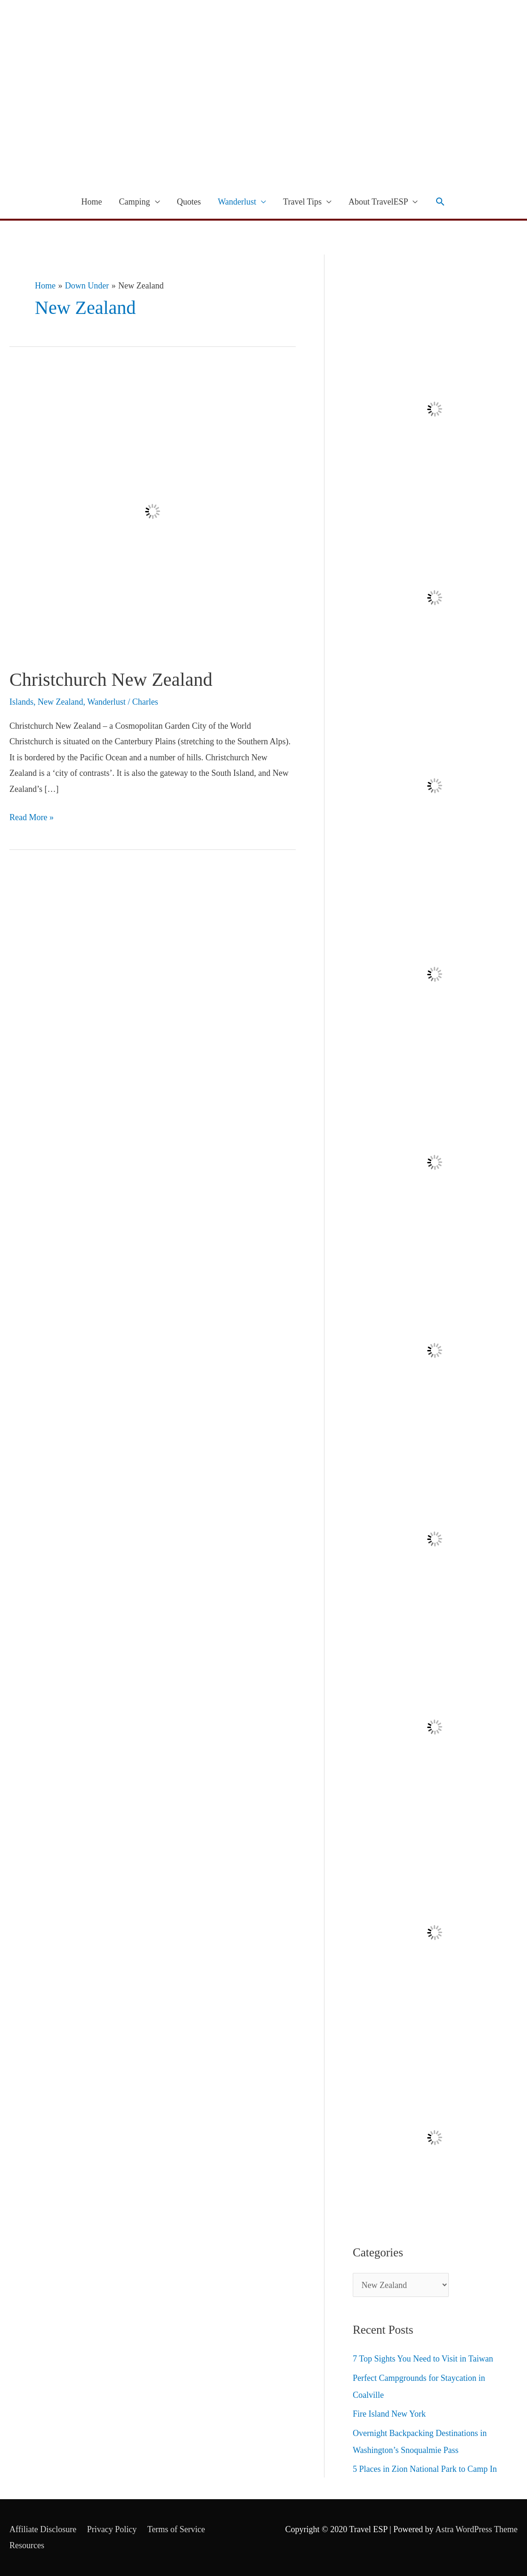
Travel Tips (302, 201)
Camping (134, 201)
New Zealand (60, 702)
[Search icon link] (440, 201)
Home (91, 201)
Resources (26, 2545)
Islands (21, 702)
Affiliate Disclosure (42, 2529)
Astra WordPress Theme (476, 2529)
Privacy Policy (112, 2529)
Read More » (31, 816)
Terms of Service (176, 2529)
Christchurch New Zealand (110, 679)
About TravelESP (378, 201)
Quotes (189, 201)
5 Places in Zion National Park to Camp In (425, 2469)
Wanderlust (237, 201)
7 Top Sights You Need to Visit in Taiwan (423, 2358)
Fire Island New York (389, 2414)
